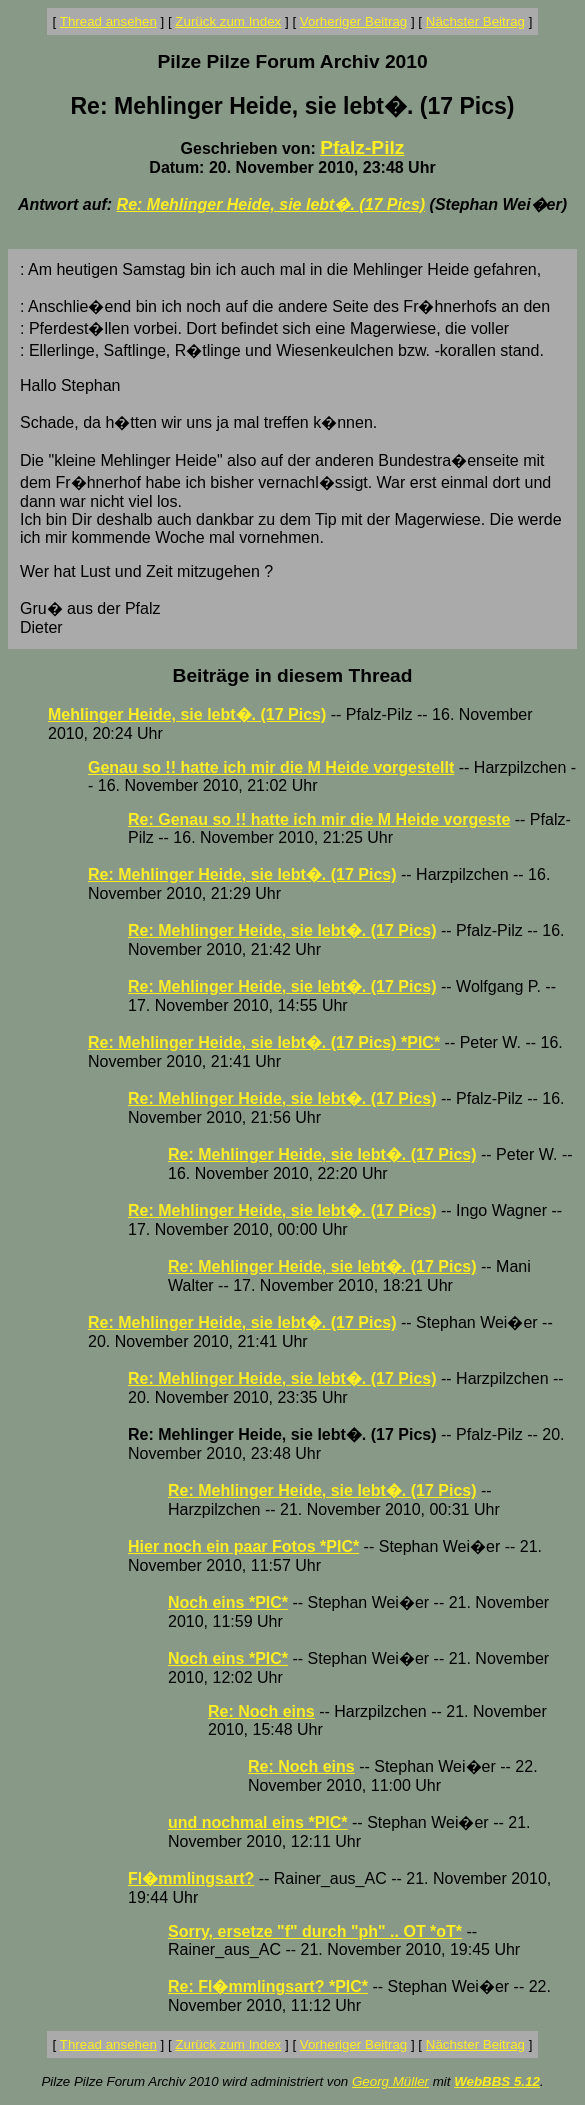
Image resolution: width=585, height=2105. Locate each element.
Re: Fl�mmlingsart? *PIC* (268, 1986)
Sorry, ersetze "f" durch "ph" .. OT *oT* (315, 1931)
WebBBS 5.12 (497, 2081)
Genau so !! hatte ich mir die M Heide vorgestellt (271, 767)
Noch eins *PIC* (228, 1602)
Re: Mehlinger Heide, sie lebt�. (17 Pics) (271, 204)
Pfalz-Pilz (362, 147)
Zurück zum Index (228, 21)
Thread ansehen (108, 21)
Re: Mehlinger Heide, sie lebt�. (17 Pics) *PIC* (264, 1042)
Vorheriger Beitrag (353, 21)
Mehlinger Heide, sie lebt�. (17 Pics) (187, 714)
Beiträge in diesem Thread (293, 675)
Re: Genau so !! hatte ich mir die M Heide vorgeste (319, 819)
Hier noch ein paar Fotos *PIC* (243, 1546)
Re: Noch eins (261, 1711)
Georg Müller (390, 2081)
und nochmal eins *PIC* (258, 1822)
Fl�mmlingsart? (191, 1878)
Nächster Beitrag (475, 21)
